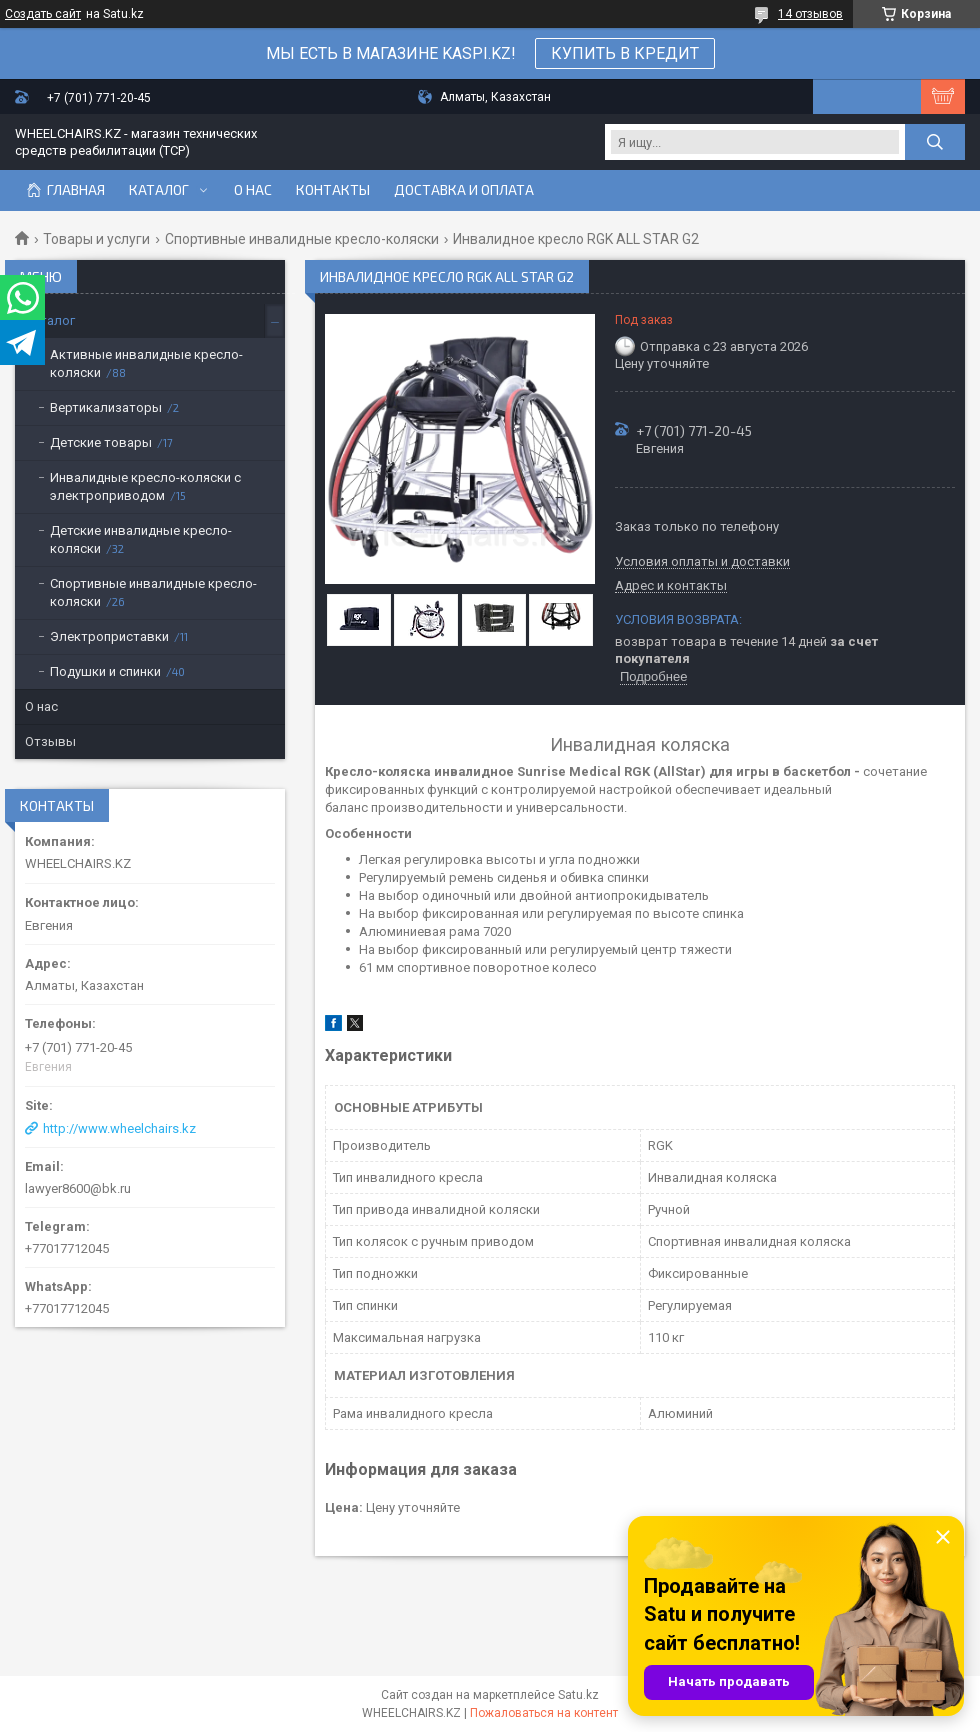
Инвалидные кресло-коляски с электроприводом (145, 486)
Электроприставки (109, 636)
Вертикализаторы (106, 407)
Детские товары (101, 442)
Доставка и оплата (464, 190)
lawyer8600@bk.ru (78, 1188)
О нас (253, 190)
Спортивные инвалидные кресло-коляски (302, 239)
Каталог (159, 190)
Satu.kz (578, 1695)
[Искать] (935, 142)
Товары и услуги (96, 239)
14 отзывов (810, 14)
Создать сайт (43, 14)
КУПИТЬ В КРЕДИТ (625, 53)
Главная (76, 190)
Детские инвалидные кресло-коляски (141, 539)
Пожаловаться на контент (544, 1713)
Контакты (333, 190)
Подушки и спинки (105, 671)
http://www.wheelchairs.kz (119, 1128)
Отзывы (50, 741)
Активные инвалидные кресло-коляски (146, 363)
